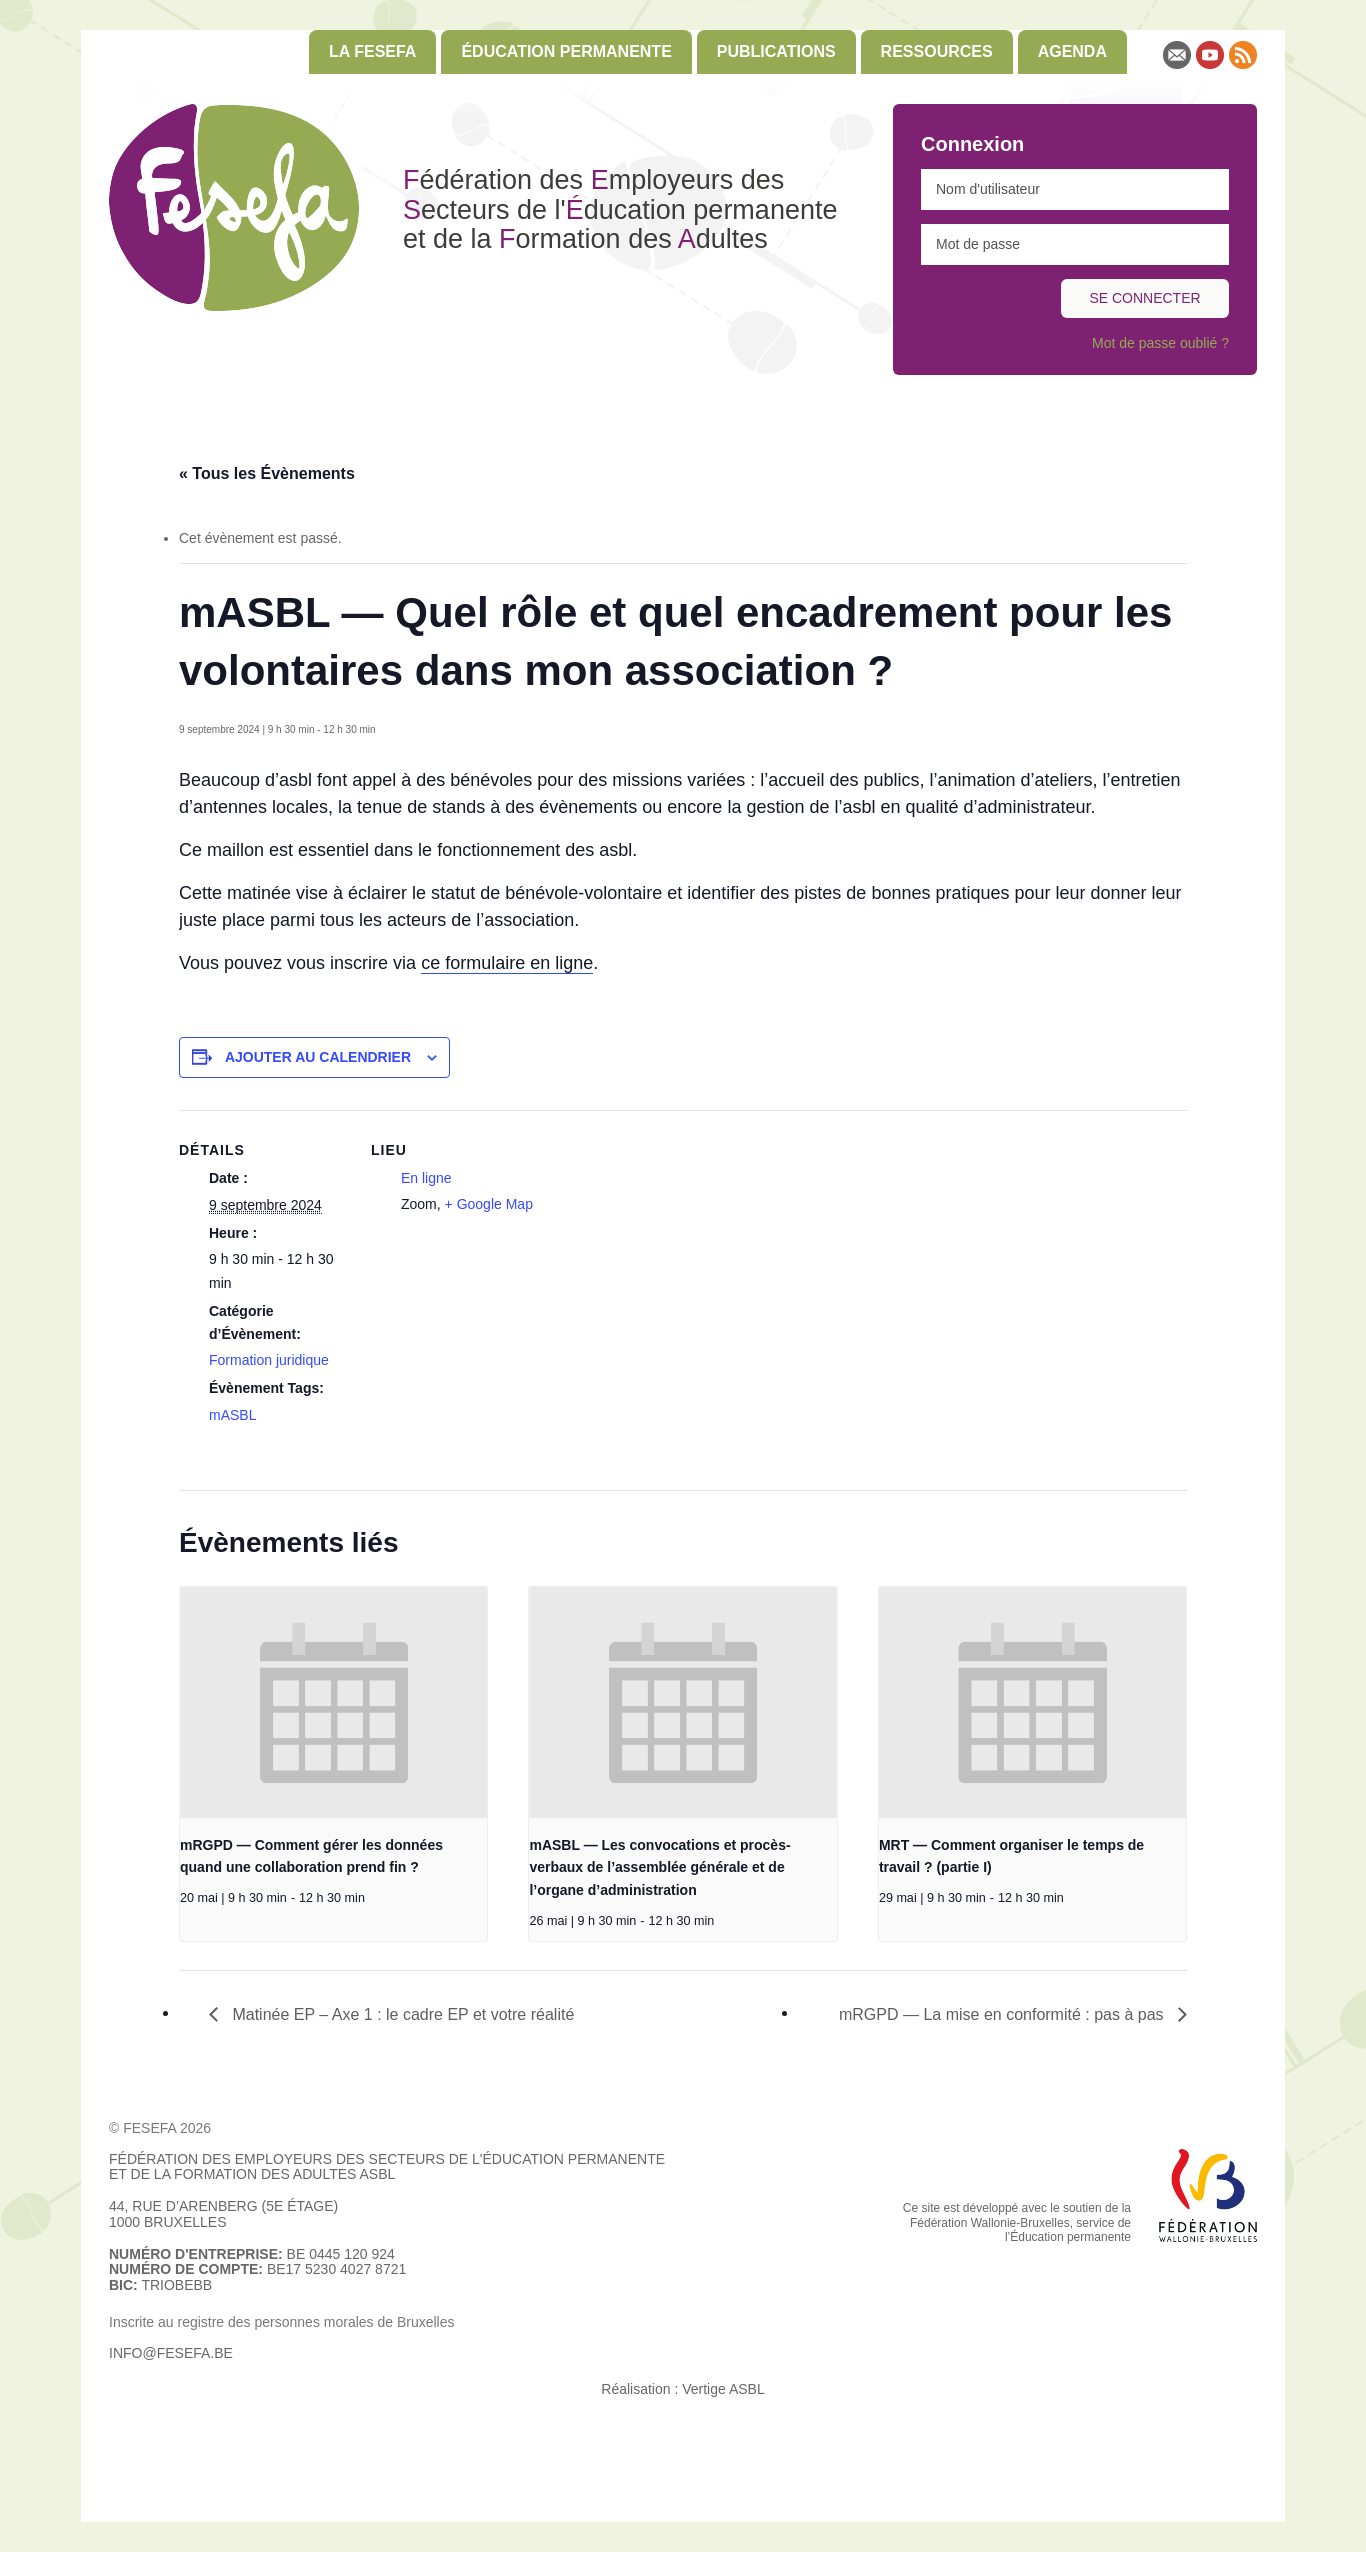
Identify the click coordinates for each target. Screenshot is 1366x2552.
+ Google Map (489, 1204)
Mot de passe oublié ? (1160, 343)
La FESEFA (372, 51)
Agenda (1072, 51)
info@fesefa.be (171, 2353)
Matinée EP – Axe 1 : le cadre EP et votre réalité (401, 2014)
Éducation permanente (566, 51)
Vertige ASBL (723, 2389)
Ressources (937, 51)
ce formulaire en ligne (507, 963)
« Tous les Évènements (267, 473)
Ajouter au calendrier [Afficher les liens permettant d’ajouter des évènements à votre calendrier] (318, 1057)
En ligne (426, 1178)
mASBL (232, 1415)
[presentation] (333, 1702)
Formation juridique (269, 1360)
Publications (776, 51)
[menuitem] (372, 52)
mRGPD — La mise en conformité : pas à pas (1003, 2014)
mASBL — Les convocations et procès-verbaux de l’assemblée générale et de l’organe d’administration (659, 1867)
